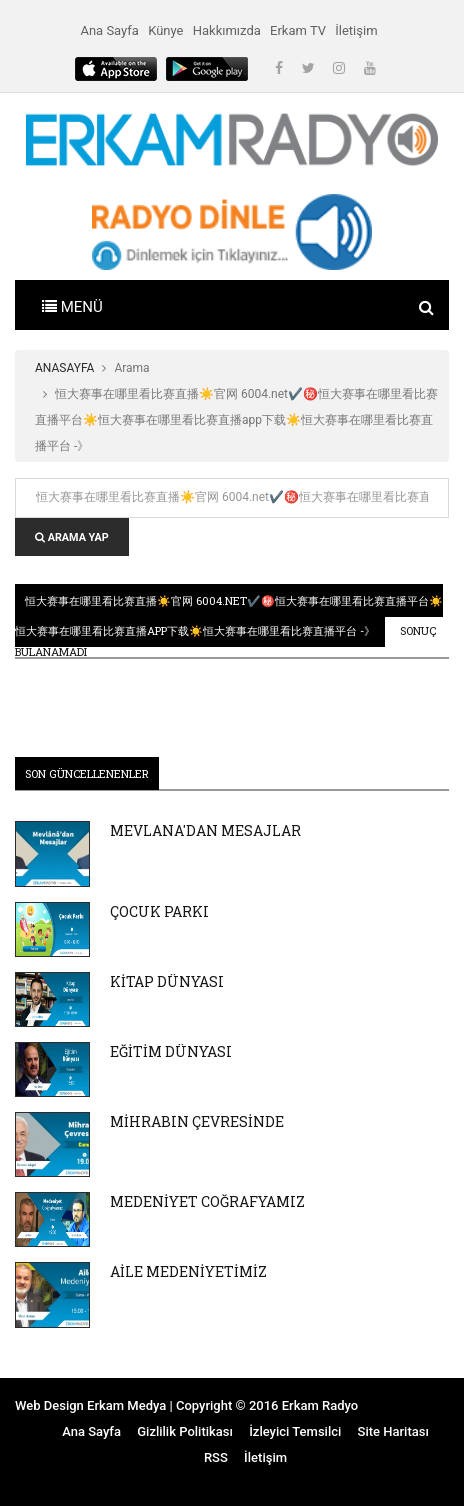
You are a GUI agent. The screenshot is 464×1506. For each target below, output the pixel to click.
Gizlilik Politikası (185, 1431)
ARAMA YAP (72, 537)
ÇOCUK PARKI (159, 911)
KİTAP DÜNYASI (167, 981)
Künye (165, 30)
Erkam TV (298, 30)
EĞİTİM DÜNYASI (171, 1051)
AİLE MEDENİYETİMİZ (188, 1271)
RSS (216, 1457)
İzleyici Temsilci (295, 1431)
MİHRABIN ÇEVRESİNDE (197, 1121)
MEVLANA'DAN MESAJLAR (205, 830)
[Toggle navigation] (72, 305)
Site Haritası (393, 1431)
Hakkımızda (227, 30)
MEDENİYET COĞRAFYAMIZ (207, 1201)
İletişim (356, 30)
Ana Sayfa (109, 30)
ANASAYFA (64, 368)
